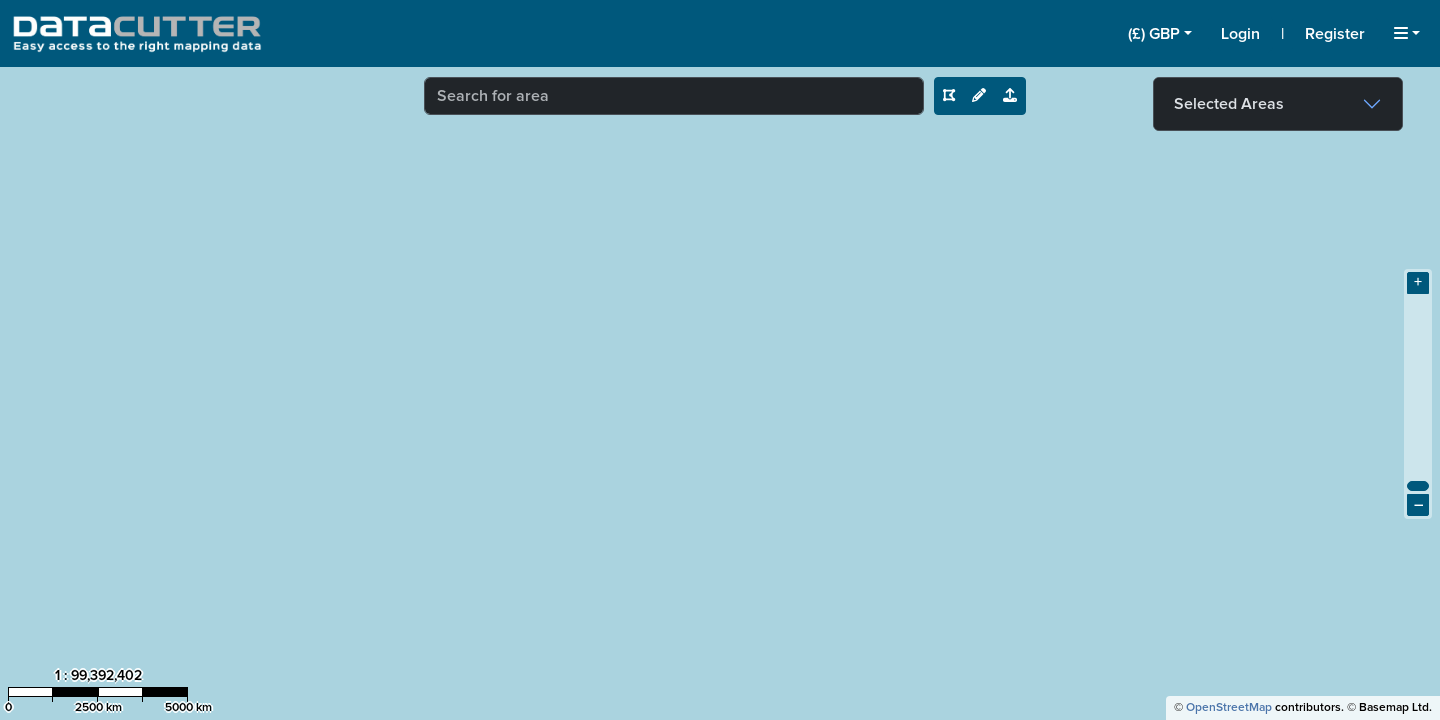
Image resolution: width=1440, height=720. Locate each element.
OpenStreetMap (1229, 708)
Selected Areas (1229, 104)
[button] (1160, 34)
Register (1335, 34)
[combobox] (674, 96)
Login (1240, 34)
